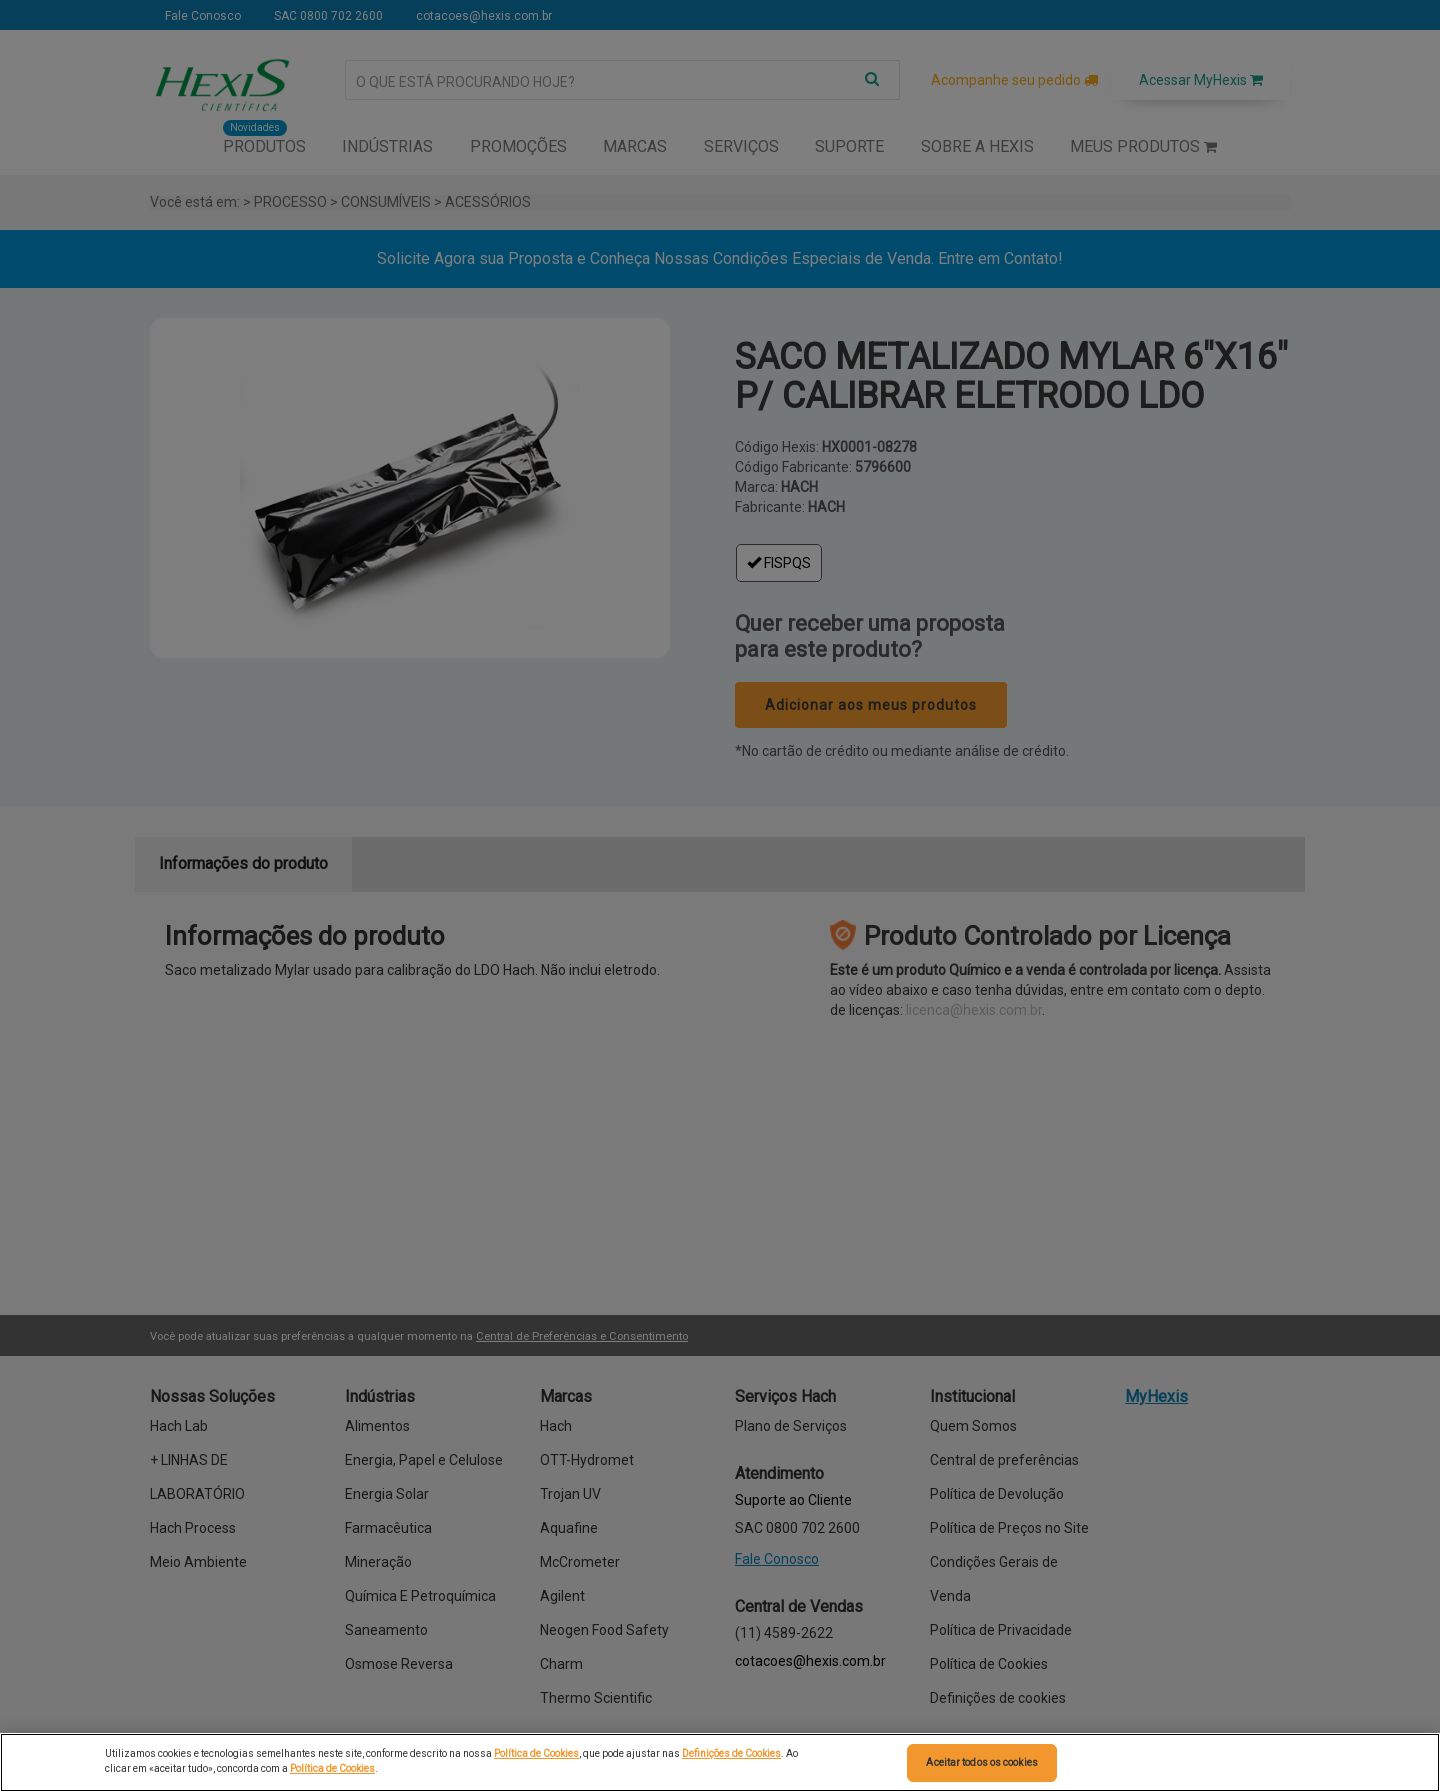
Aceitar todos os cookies (981, 1762)
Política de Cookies (536, 1753)
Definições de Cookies (731, 1753)
